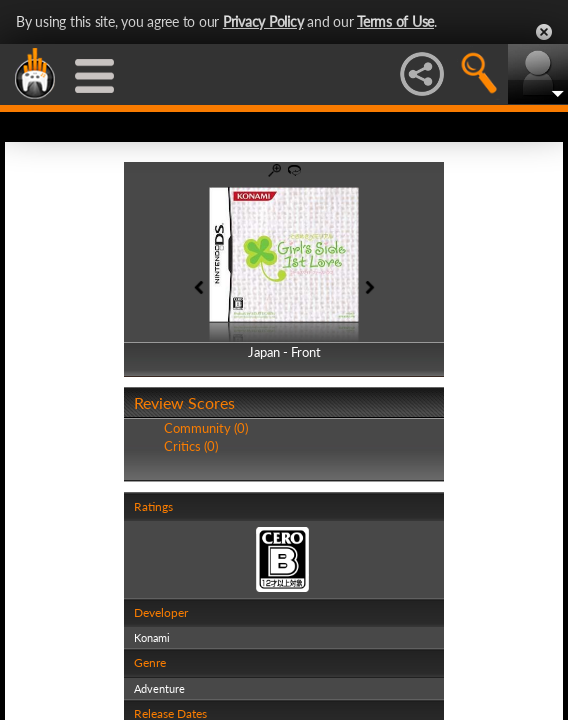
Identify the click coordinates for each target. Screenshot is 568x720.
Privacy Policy (263, 21)
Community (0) (206, 428)
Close (544, 32)
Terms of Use (395, 21)
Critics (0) (191, 446)
